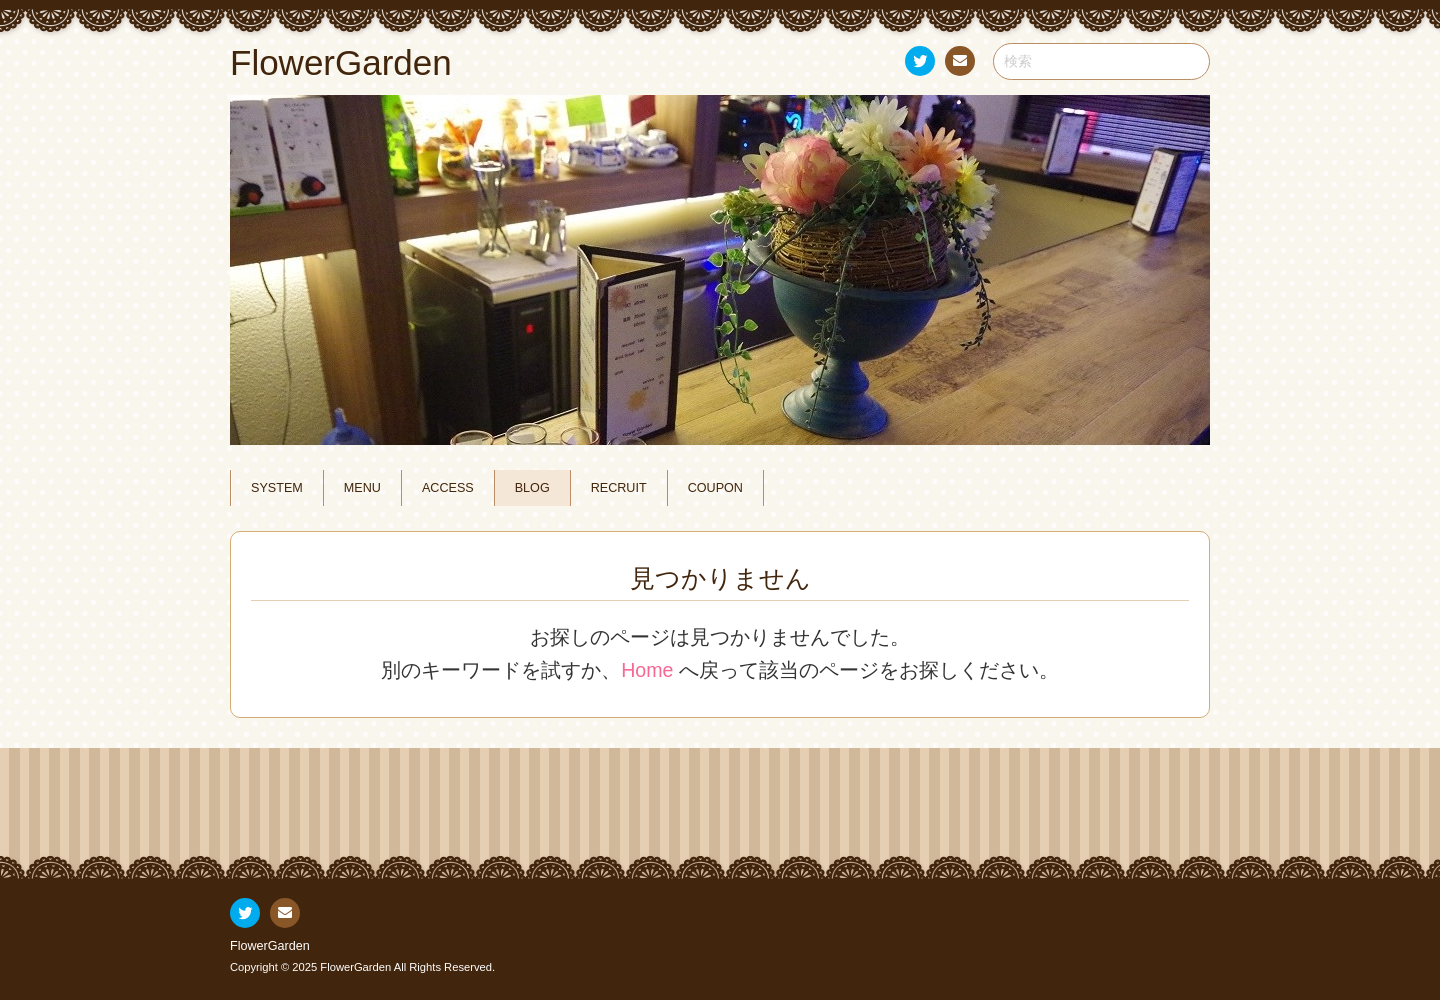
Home (647, 670)
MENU (362, 488)
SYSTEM (277, 488)
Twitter (919, 64)
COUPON (715, 488)
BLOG (532, 488)
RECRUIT (619, 488)
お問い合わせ (959, 64)
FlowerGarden (270, 946)
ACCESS (448, 488)
